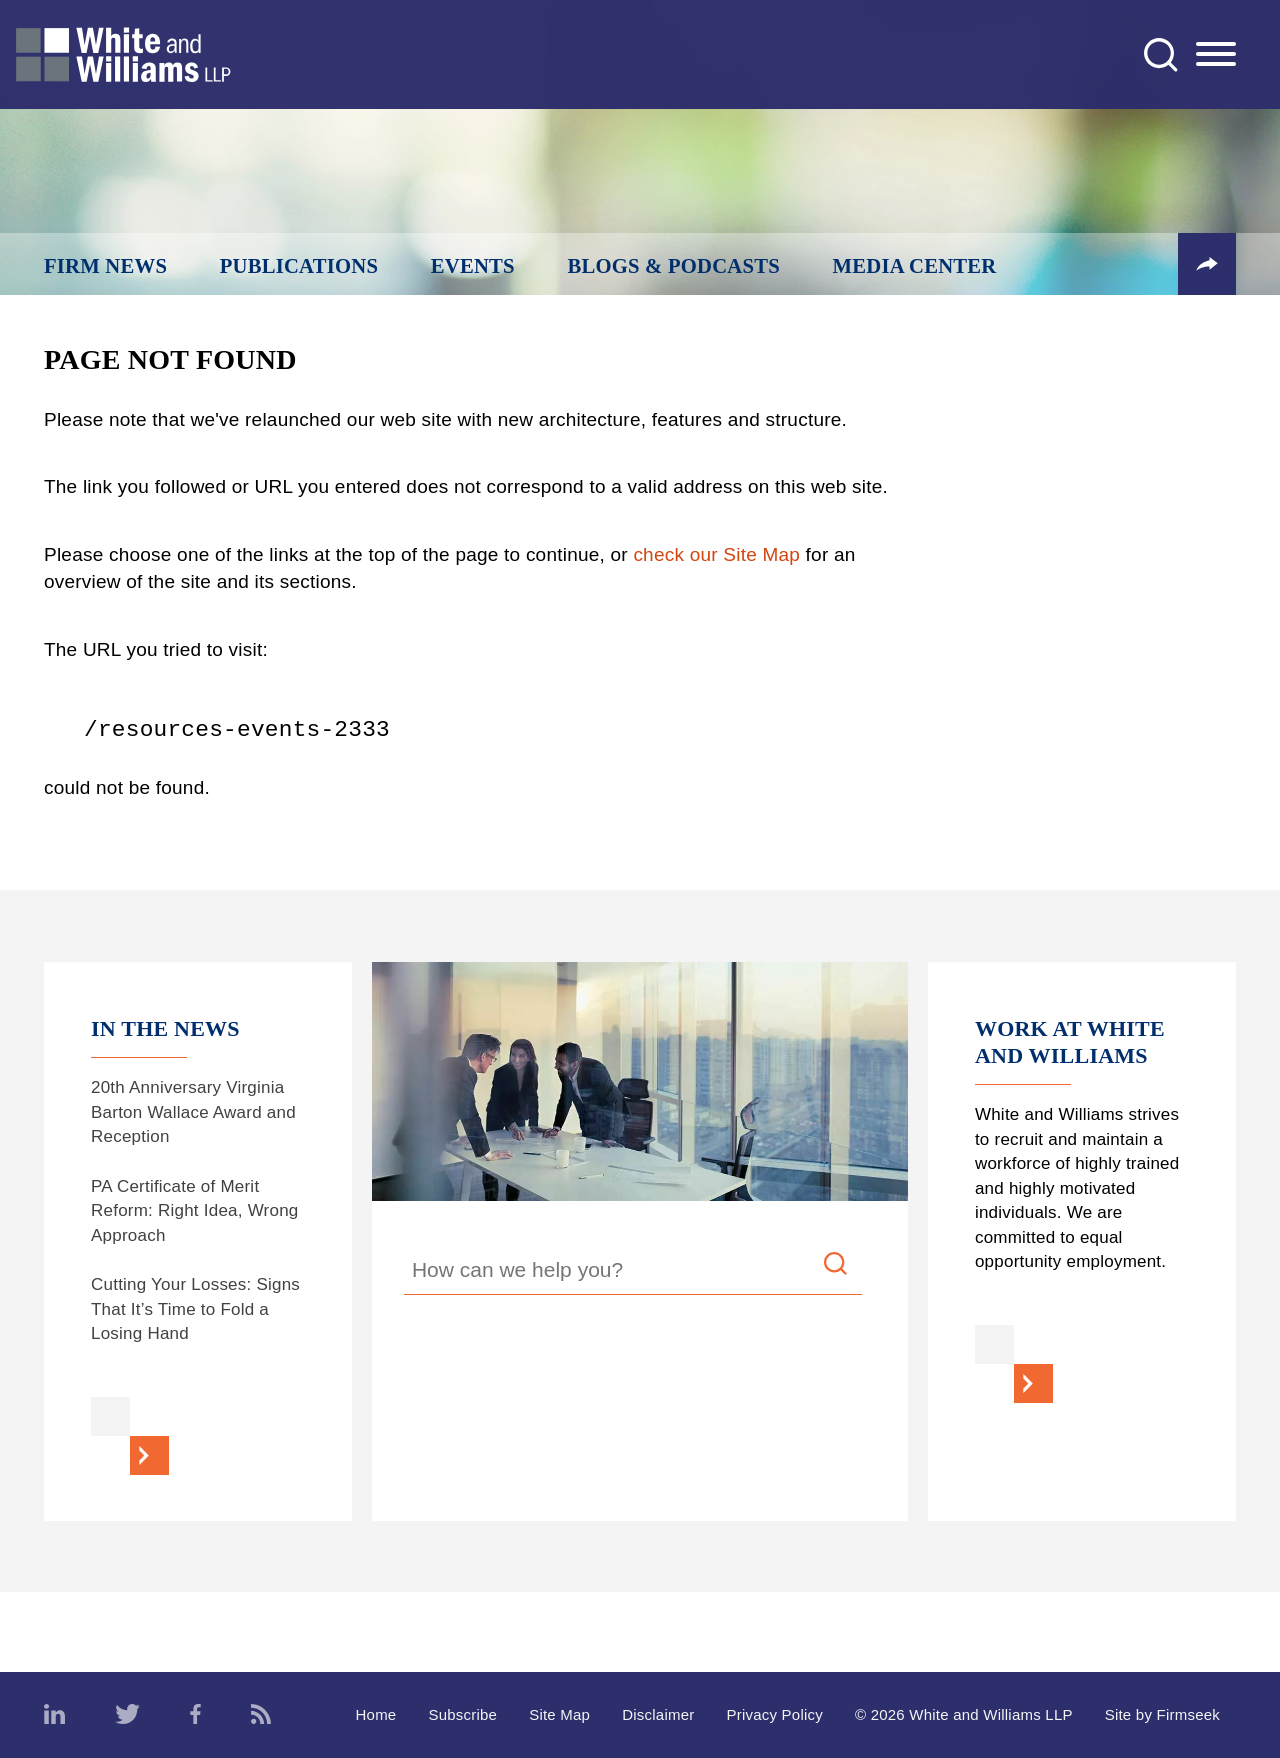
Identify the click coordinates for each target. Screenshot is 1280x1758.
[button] (1207, 264)
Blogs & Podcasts (673, 266)
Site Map (559, 1714)
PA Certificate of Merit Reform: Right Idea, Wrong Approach (195, 1211)
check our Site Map (716, 554)
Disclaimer (658, 1714)
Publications (299, 266)
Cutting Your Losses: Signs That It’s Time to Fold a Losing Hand (195, 1309)
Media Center (915, 266)
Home (376, 1714)
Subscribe (462, 1714)
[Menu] (1216, 55)
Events (473, 266)
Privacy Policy (774, 1714)
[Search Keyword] (633, 1273)
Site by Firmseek (1162, 1714)
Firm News (105, 266)
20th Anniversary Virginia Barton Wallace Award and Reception (193, 1112)
